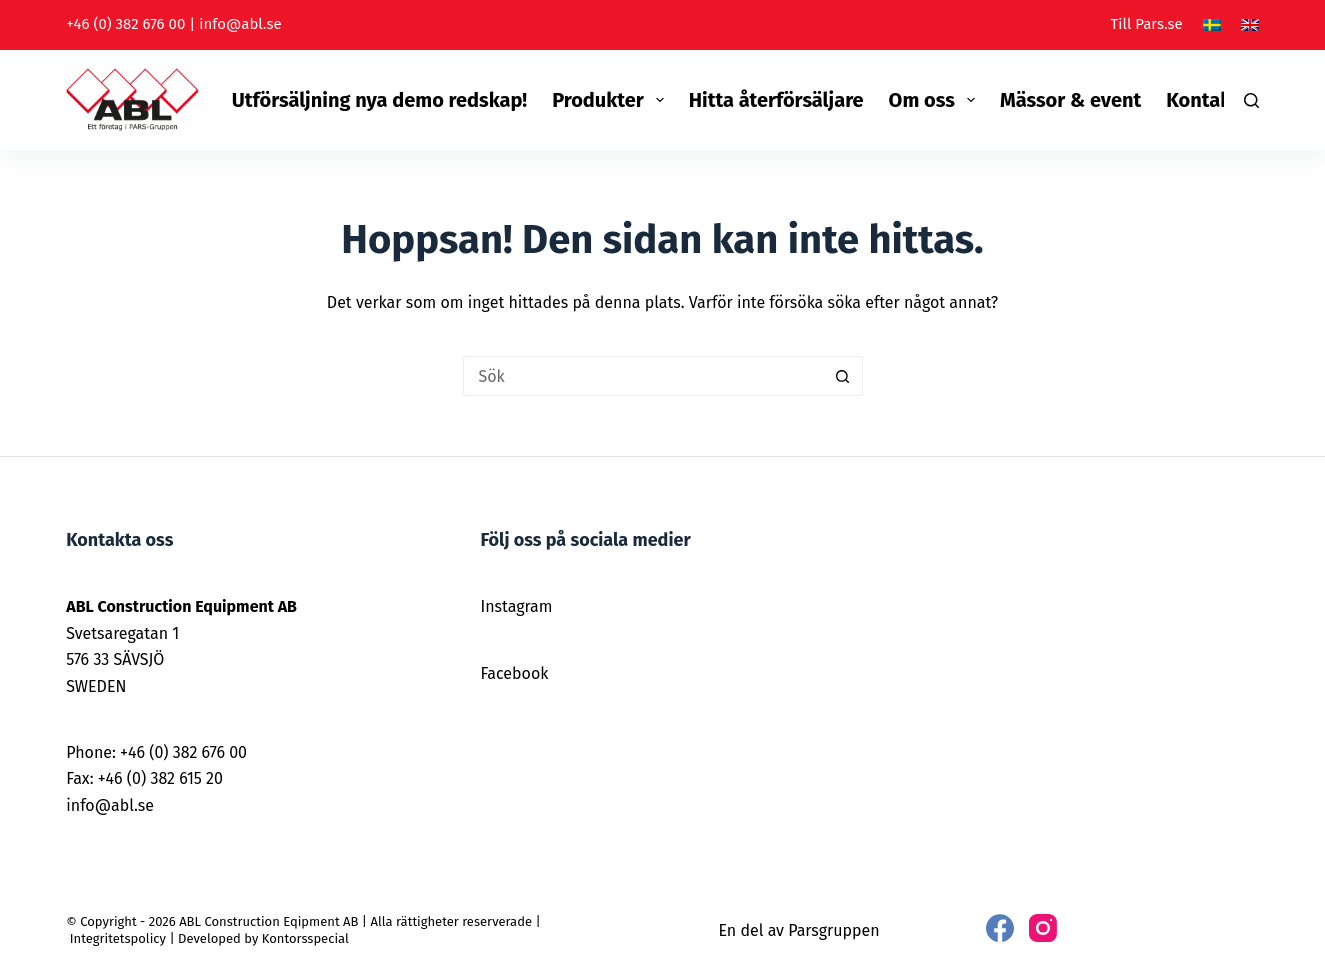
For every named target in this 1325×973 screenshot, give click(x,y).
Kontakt (1202, 100)
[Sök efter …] (643, 376)
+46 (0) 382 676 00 (125, 24)
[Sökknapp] (843, 376)
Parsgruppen (833, 930)
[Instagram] (1043, 928)
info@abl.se (240, 24)
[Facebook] (1000, 928)
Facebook (514, 673)
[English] (1250, 25)
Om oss (936, 100)
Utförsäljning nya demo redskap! (379, 100)
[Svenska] (1212, 25)
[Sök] (1251, 100)
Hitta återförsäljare (776, 100)
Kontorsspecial (305, 938)
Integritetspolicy (118, 938)
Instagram (516, 606)
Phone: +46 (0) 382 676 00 (156, 752)
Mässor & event (1070, 100)
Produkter (612, 100)
